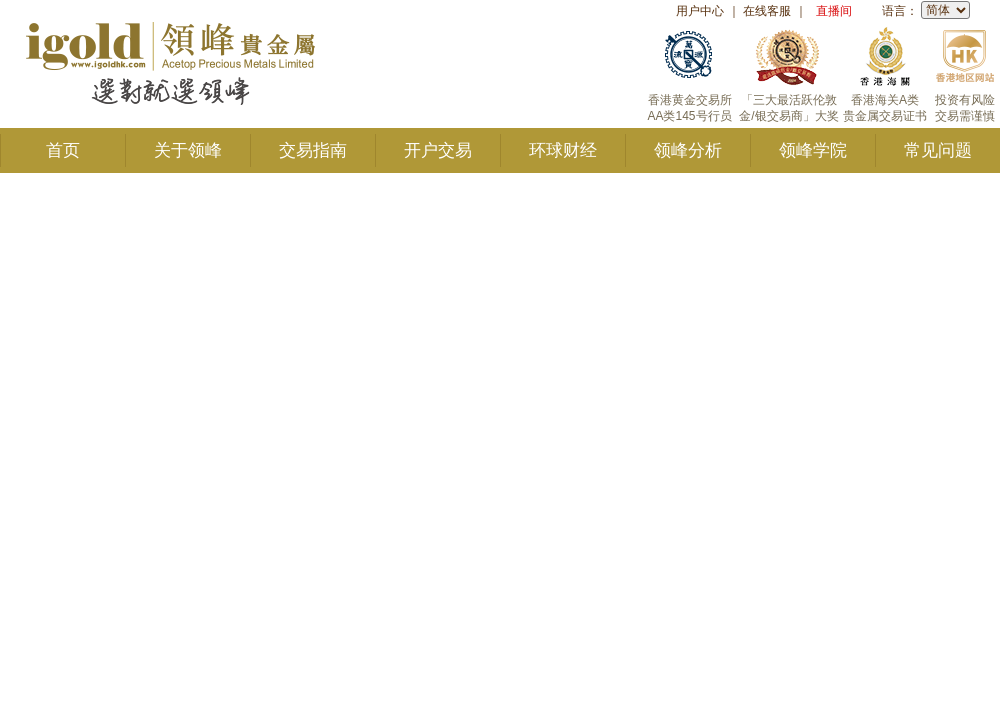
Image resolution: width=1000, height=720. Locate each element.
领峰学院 (813, 150)
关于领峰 (188, 150)
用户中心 (700, 11)
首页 (63, 150)
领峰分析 (688, 150)
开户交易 (438, 150)
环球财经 (563, 150)
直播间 (834, 11)
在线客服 (767, 11)
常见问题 (938, 150)
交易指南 (313, 150)
